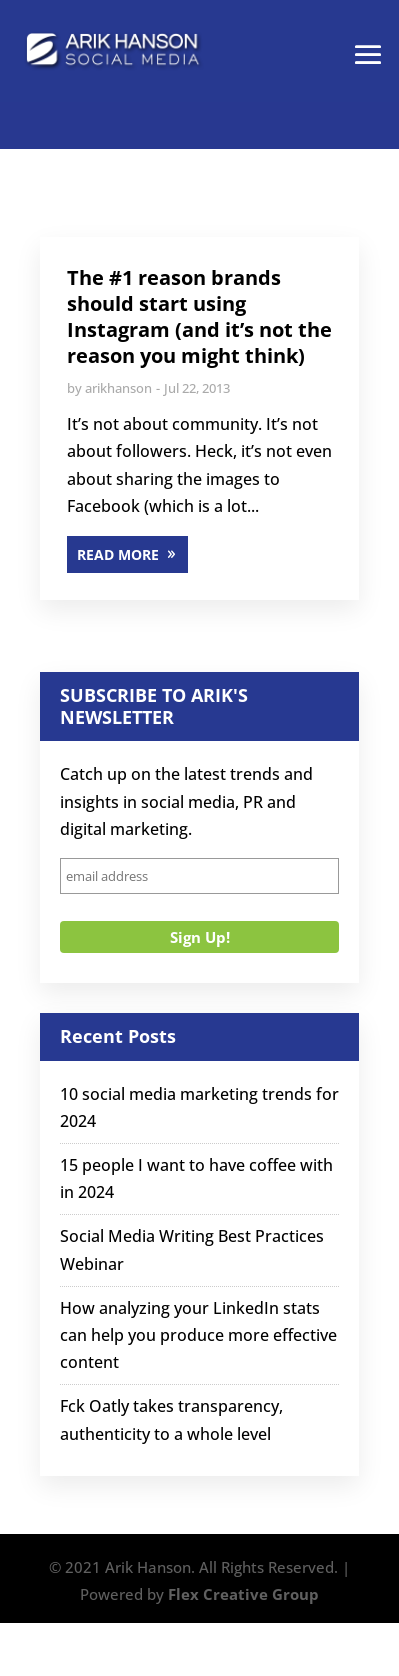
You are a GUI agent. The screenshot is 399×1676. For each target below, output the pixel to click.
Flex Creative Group (243, 1594)
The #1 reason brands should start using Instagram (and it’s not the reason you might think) (199, 316)
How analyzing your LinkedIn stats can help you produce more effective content (198, 1335)
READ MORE (118, 554)
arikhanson (118, 388)
